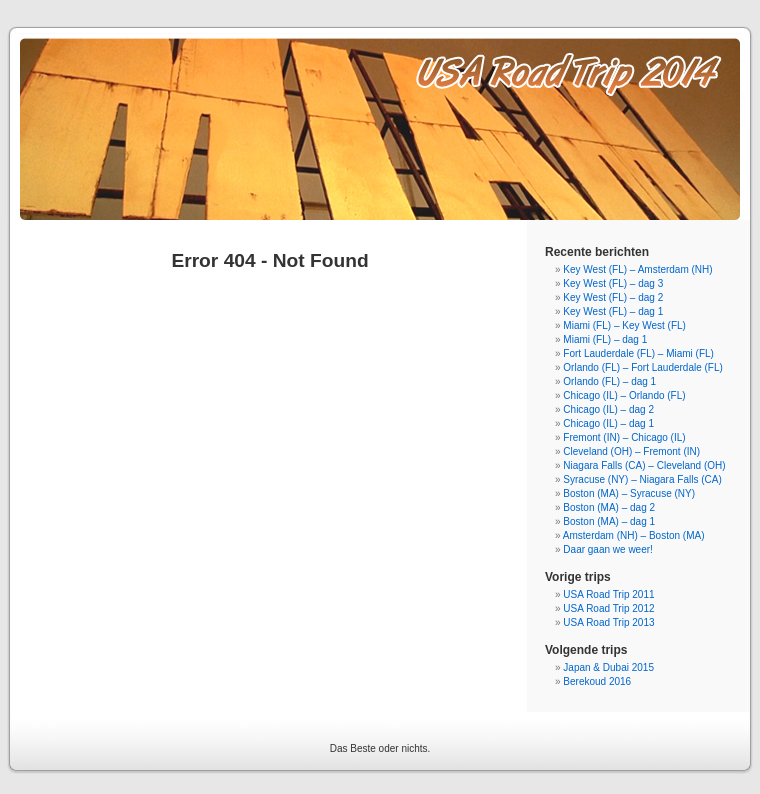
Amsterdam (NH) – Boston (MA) (634, 535)
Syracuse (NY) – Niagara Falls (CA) (642, 479)
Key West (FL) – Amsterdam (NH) (637, 269)
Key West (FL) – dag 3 (613, 283)
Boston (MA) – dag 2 (609, 507)
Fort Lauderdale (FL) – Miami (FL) (638, 353)
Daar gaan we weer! (608, 549)
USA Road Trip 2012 (608, 608)
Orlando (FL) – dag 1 (609, 381)
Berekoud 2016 (597, 681)
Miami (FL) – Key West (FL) (624, 325)
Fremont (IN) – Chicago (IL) (624, 437)
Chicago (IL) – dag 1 (608, 423)
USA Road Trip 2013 (608, 622)
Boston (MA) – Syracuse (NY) (629, 493)
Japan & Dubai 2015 (608, 667)
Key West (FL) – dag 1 (613, 311)
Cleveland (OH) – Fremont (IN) (631, 451)
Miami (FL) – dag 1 (605, 339)
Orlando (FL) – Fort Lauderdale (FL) (643, 367)
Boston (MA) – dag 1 (609, 521)
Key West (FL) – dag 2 (613, 297)
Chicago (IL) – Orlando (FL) (624, 395)
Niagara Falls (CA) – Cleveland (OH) (644, 465)
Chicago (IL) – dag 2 (608, 409)
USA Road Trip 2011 (608, 594)
